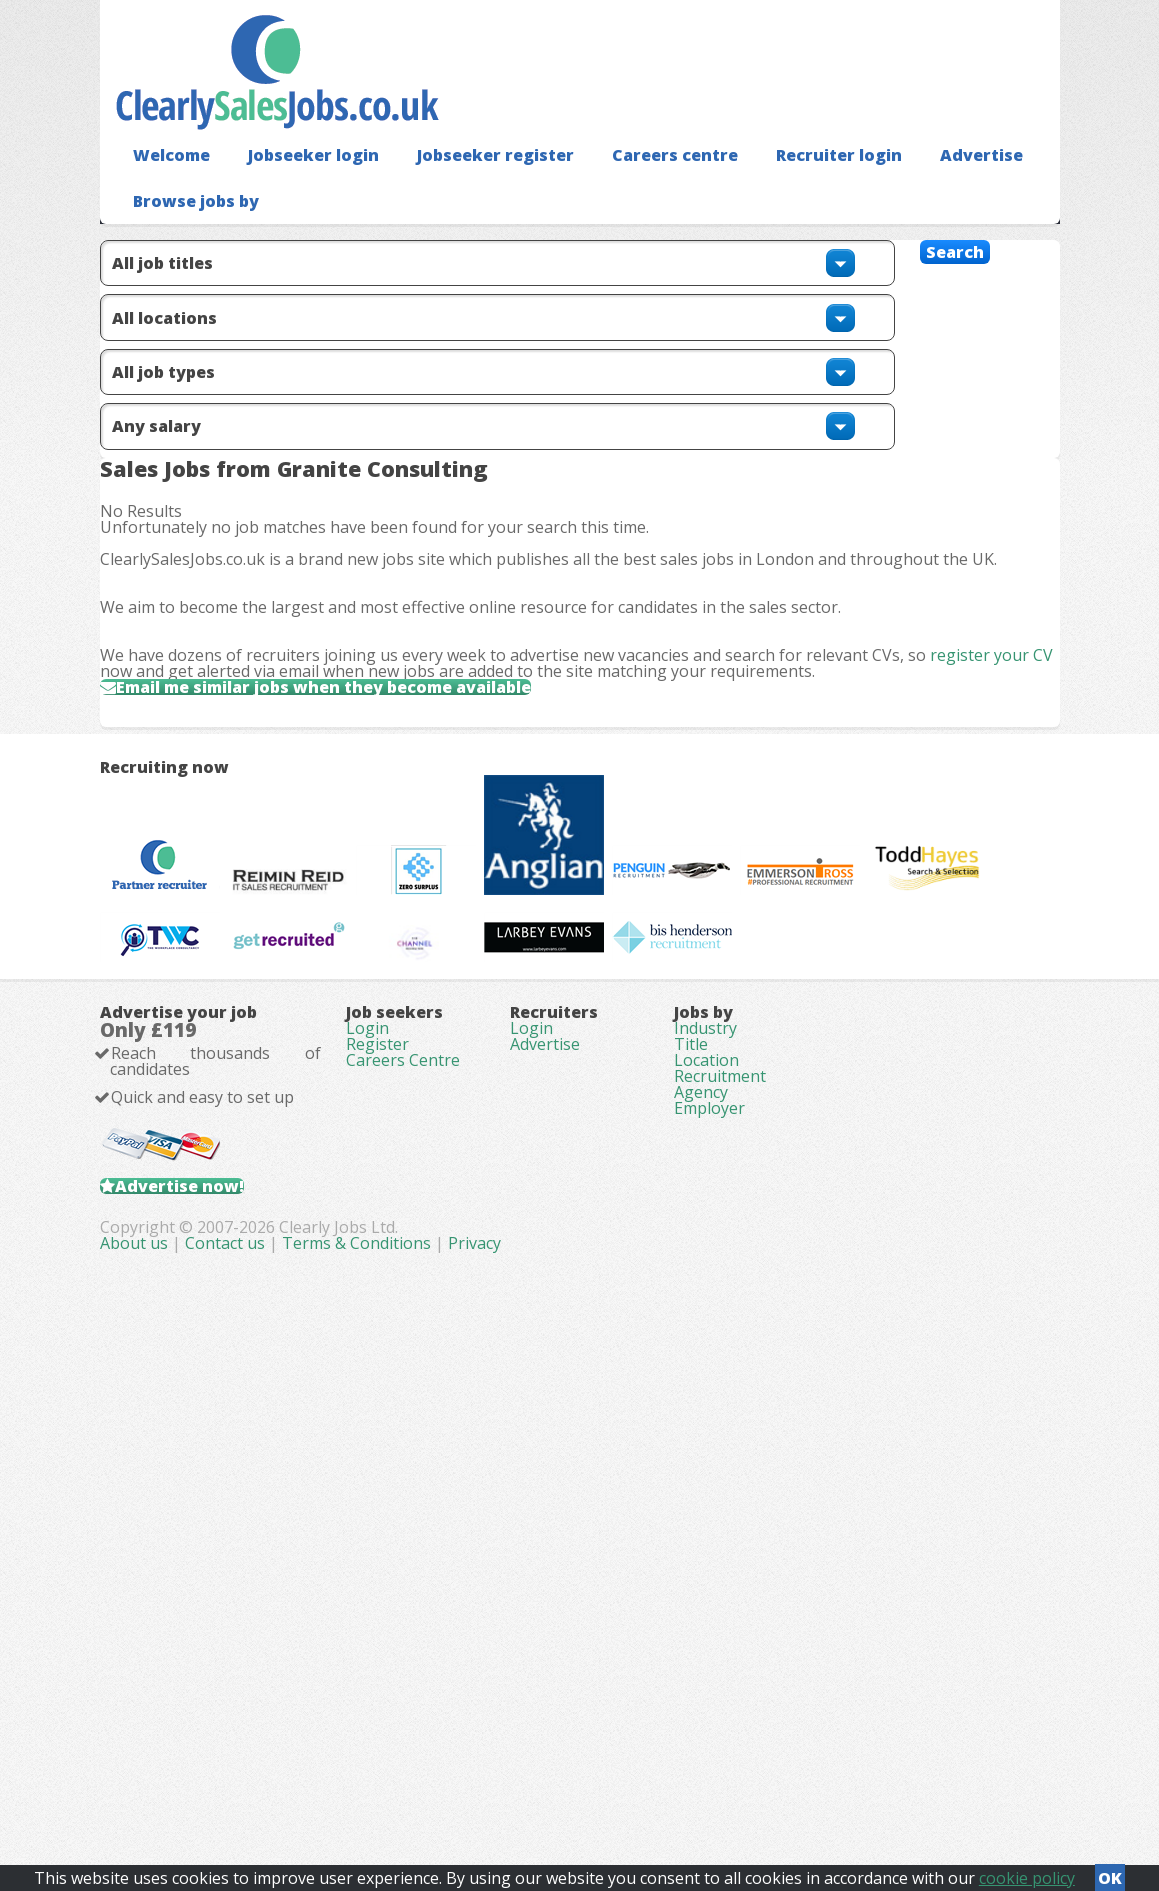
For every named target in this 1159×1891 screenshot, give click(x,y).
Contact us (506, 1781)
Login (367, 1446)
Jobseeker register (468, 185)
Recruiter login (787, 185)
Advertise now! (211, 1659)
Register (377, 1474)
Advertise (920, 185)
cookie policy (1027, 1872)
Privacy (753, 1781)
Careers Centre (403, 1502)
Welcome (166, 185)
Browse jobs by (188, 230)
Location (706, 1502)
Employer (709, 1586)
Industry (705, 1446)
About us (415, 1781)
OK (1110, 1872)
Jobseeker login (299, 185)
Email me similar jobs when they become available (377, 834)
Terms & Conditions (635, 1781)
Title (691, 1474)
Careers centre (634, 185)
